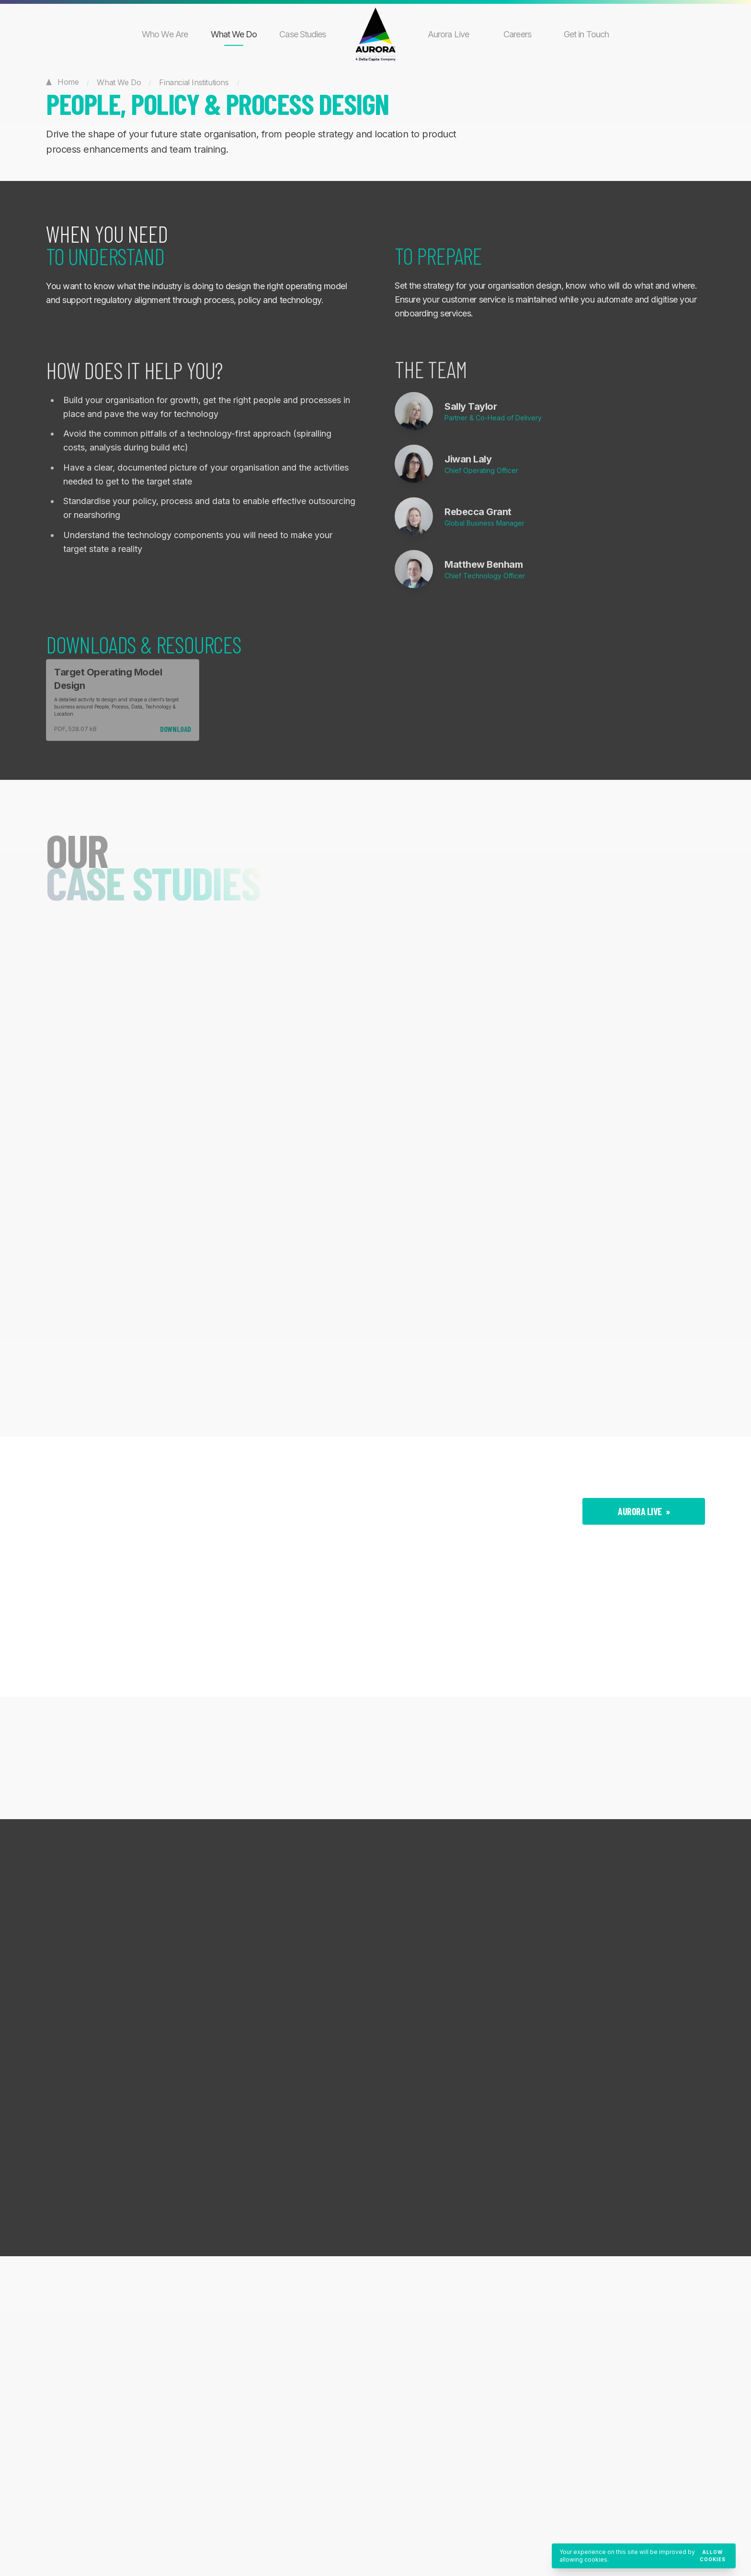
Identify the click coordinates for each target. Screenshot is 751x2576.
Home (62, 81)
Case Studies (302, 34)
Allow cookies (713, 2555)
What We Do (234, 34)
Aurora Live (448, 34)
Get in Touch (586, 34)
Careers (517, 34)
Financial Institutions (193, 82)
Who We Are (165, 34)
